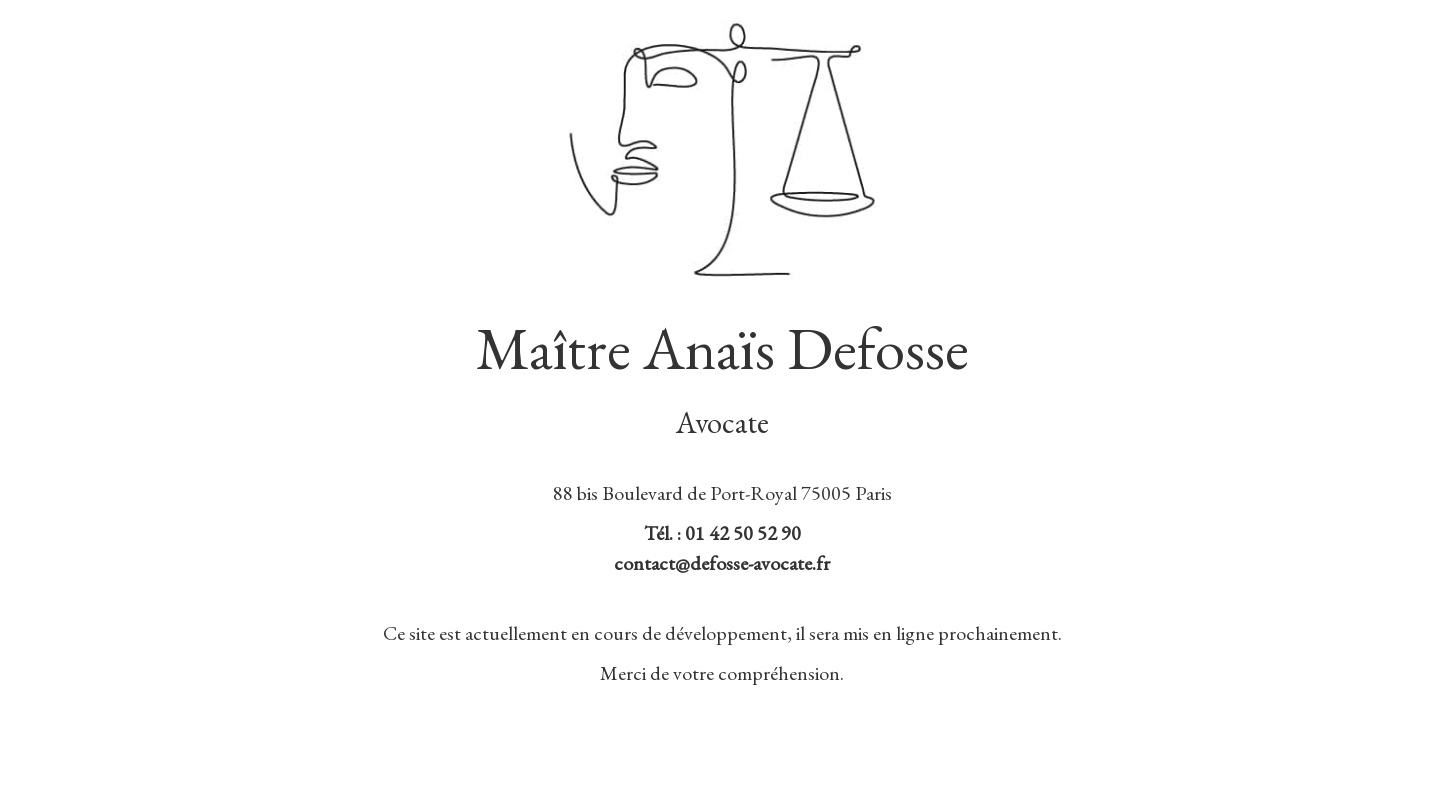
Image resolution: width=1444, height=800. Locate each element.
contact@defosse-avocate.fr (722, 563)
